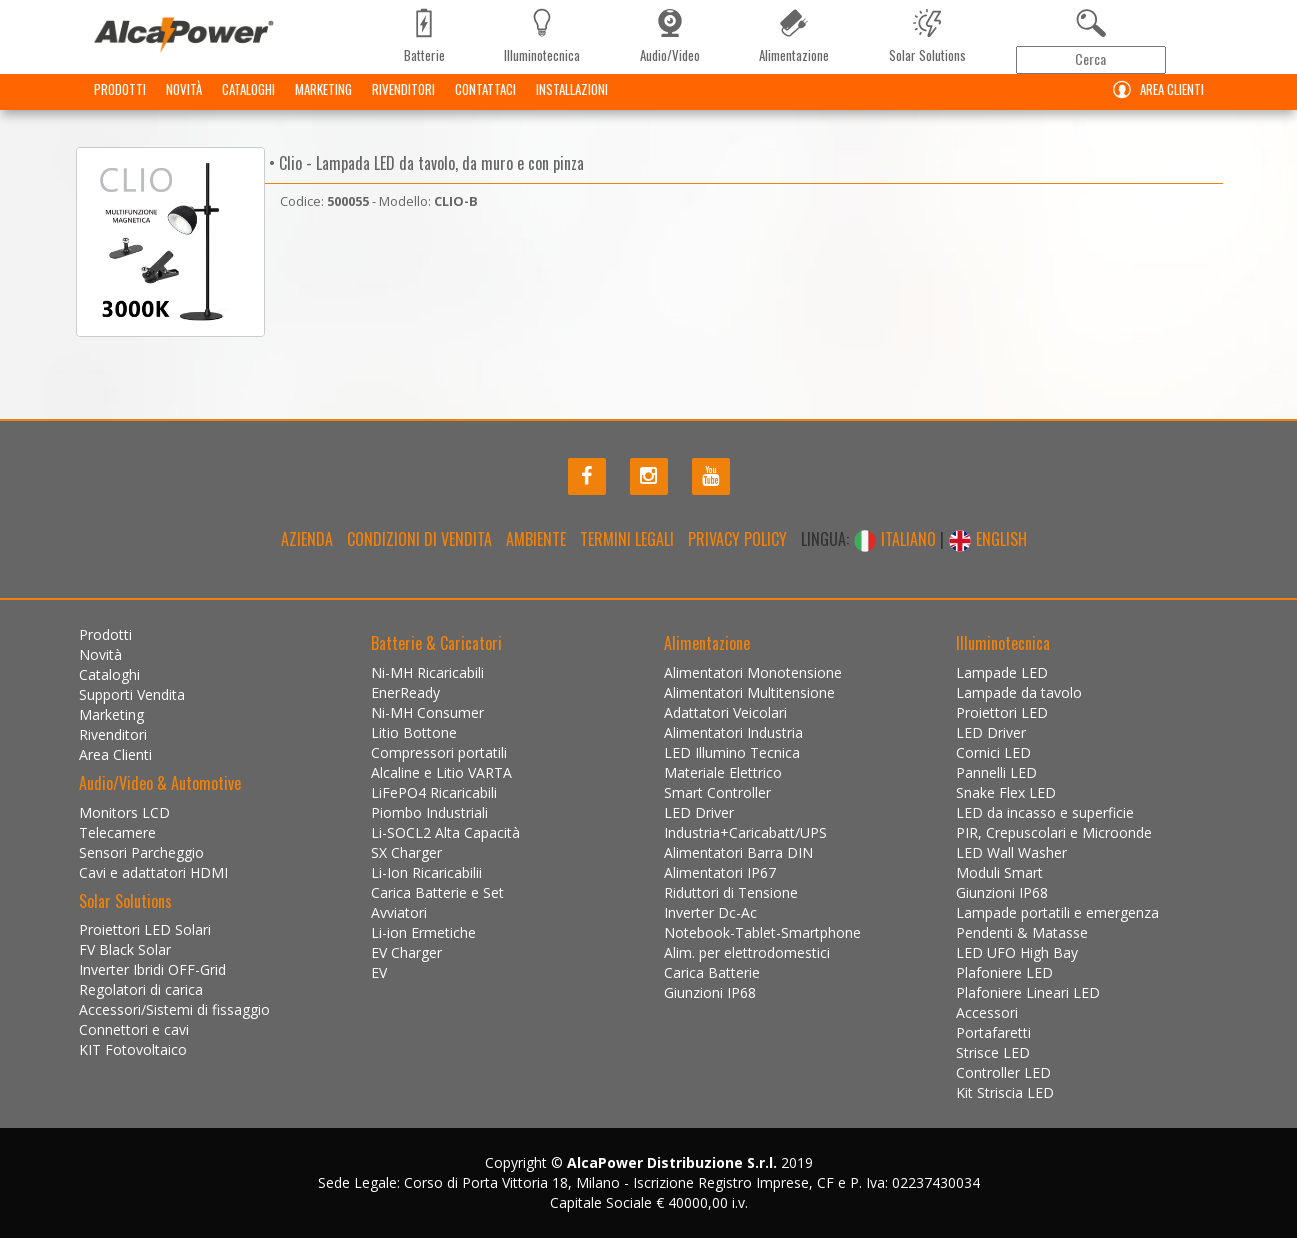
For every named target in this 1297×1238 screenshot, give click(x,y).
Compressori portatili (439, 752)
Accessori (987, 1012)
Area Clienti (1154, 105)
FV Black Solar (125, 949)
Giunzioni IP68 (710, 992)
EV (379, 972)
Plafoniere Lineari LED (1028, 992)
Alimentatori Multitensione (749, 692)
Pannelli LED (996, 772)
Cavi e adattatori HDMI (153, 872)
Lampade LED (1002, 672)
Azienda (307, 539)
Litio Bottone (414, 732)
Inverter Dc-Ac (710, 912)
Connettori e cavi (134, 1029)
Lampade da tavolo (1019, 692)
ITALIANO (896, 539)
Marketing (323, 105)
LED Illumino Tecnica (732, 752)
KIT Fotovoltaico (133, 1049)
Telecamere (117, 832)
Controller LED (1003, 1072)
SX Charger (406, 852)
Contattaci (485, 105)
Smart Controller (717, 792)
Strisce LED (993, 1052)
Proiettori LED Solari (145, 929)
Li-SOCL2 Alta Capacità (445, 832)
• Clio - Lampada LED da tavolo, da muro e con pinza (424, 163)
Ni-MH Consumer (427, 712)
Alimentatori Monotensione (753, 672)
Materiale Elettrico (723, 772)
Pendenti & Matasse (1022, 932)
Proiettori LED (1002, 712)
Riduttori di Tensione (731, 892)
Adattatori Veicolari (725, 712)
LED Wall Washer (1011, 852)
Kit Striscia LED (1005, 1092)
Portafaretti (993, 1032)
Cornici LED (993, 752)
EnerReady (405, 692)
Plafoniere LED (1004, 972)
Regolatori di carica (141, 989)
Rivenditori (403, 105)
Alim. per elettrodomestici (747, 952)
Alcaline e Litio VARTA (441, 772)
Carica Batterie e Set (437, 892)
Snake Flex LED (1006, 792)
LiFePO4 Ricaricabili (434, 792)
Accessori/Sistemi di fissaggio (174, 1009)
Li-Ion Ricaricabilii (426, 872)
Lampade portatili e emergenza (1057, 912)
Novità (184, 105)
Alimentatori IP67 (720, 872)
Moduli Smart (999, 872)
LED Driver (699, 812)
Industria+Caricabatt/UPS (745, 832)
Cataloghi (248, 105)
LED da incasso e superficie (1045, 812)
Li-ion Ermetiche (423, 932)
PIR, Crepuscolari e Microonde (1054, 832)
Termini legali (627, 539)
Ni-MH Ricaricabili (427, 672)
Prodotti (120, 105)
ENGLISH (987, 539)
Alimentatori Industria (733, 732)
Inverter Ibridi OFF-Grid (152, 969)
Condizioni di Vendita (419, 539)
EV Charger (406, 952)
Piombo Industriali (429, 812)
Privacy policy (737, 539)
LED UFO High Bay (1017, 952)
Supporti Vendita (132, 694)
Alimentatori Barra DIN (738, 852)
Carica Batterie (712, 972)
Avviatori (399, 912)
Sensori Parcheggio (141, 852)
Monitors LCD (124, 812)
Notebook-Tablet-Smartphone (762, 932)
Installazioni (572, 105)
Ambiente (536, 539)
